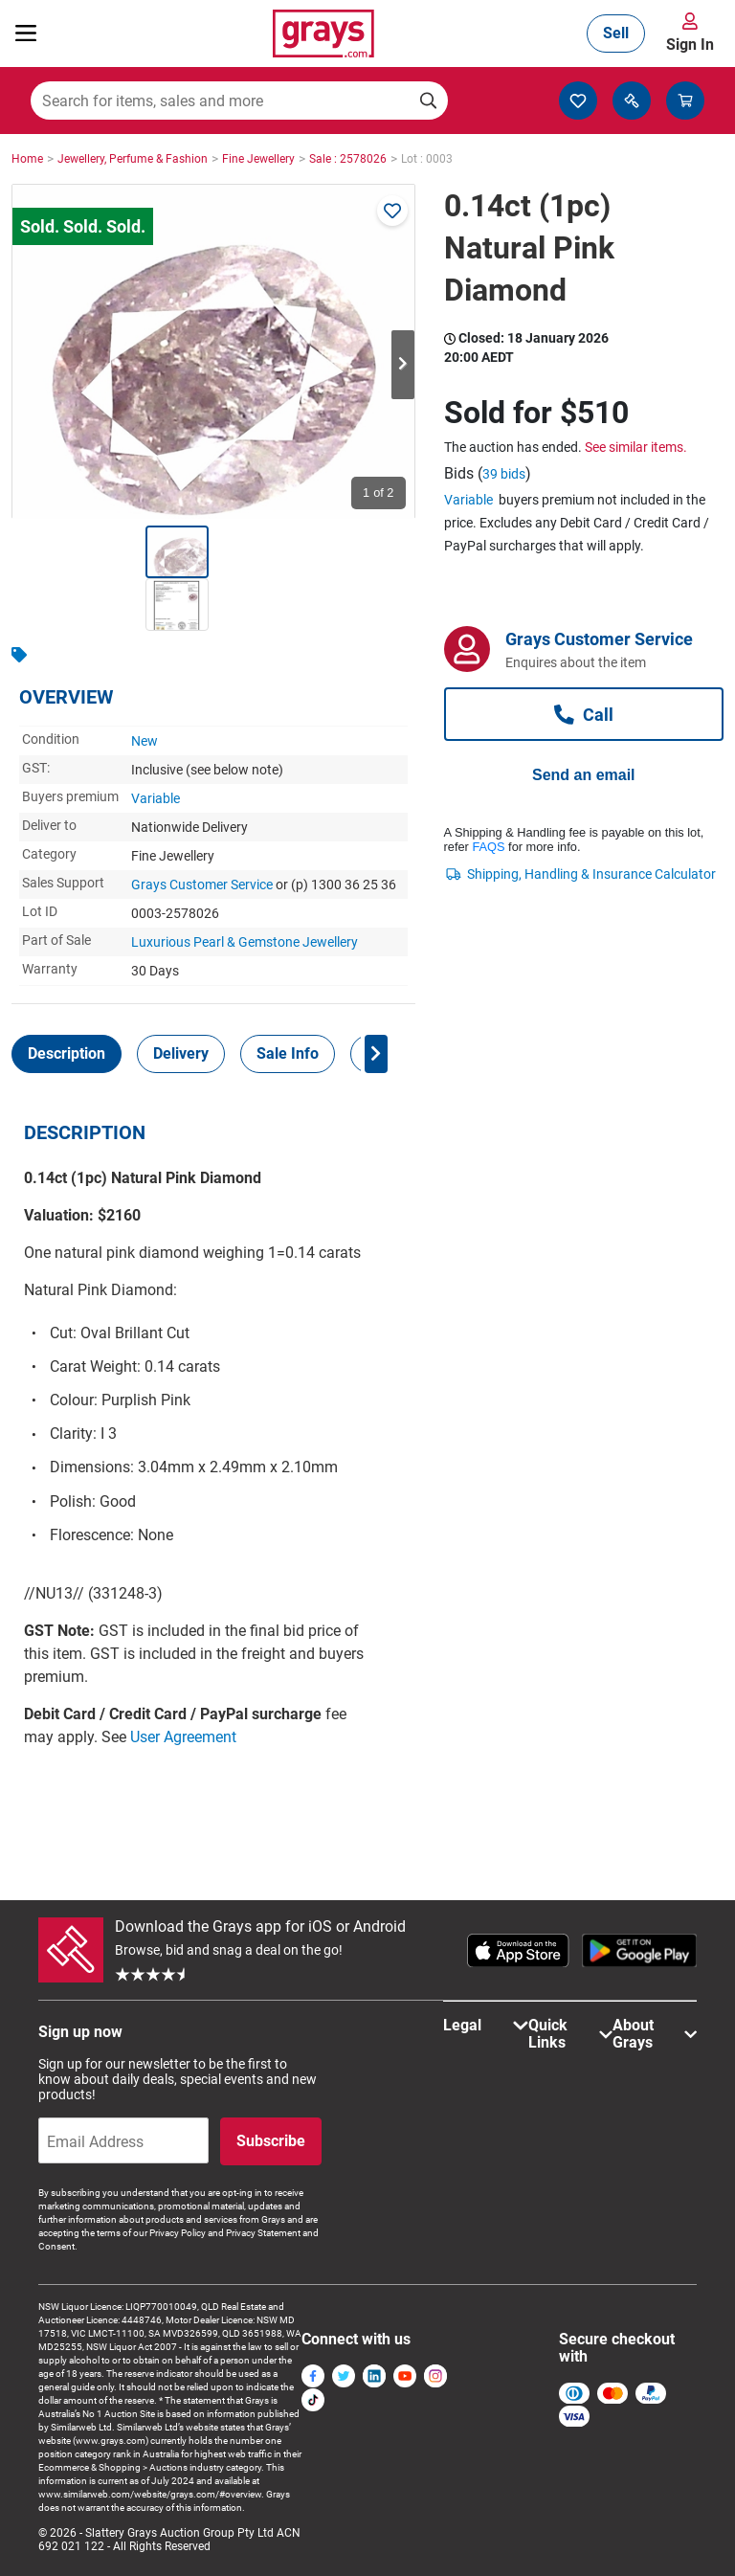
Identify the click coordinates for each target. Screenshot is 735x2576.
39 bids (503, 474)
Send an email (583, 775)
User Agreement (183, 1737)
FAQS (488, 847)
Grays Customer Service (202, 884)
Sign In (690, 44)
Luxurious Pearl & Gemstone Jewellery (244, 942)
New (144, 741)
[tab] (66, 1054)
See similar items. (636, 447)
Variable (155, 798)
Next (402, 364)
